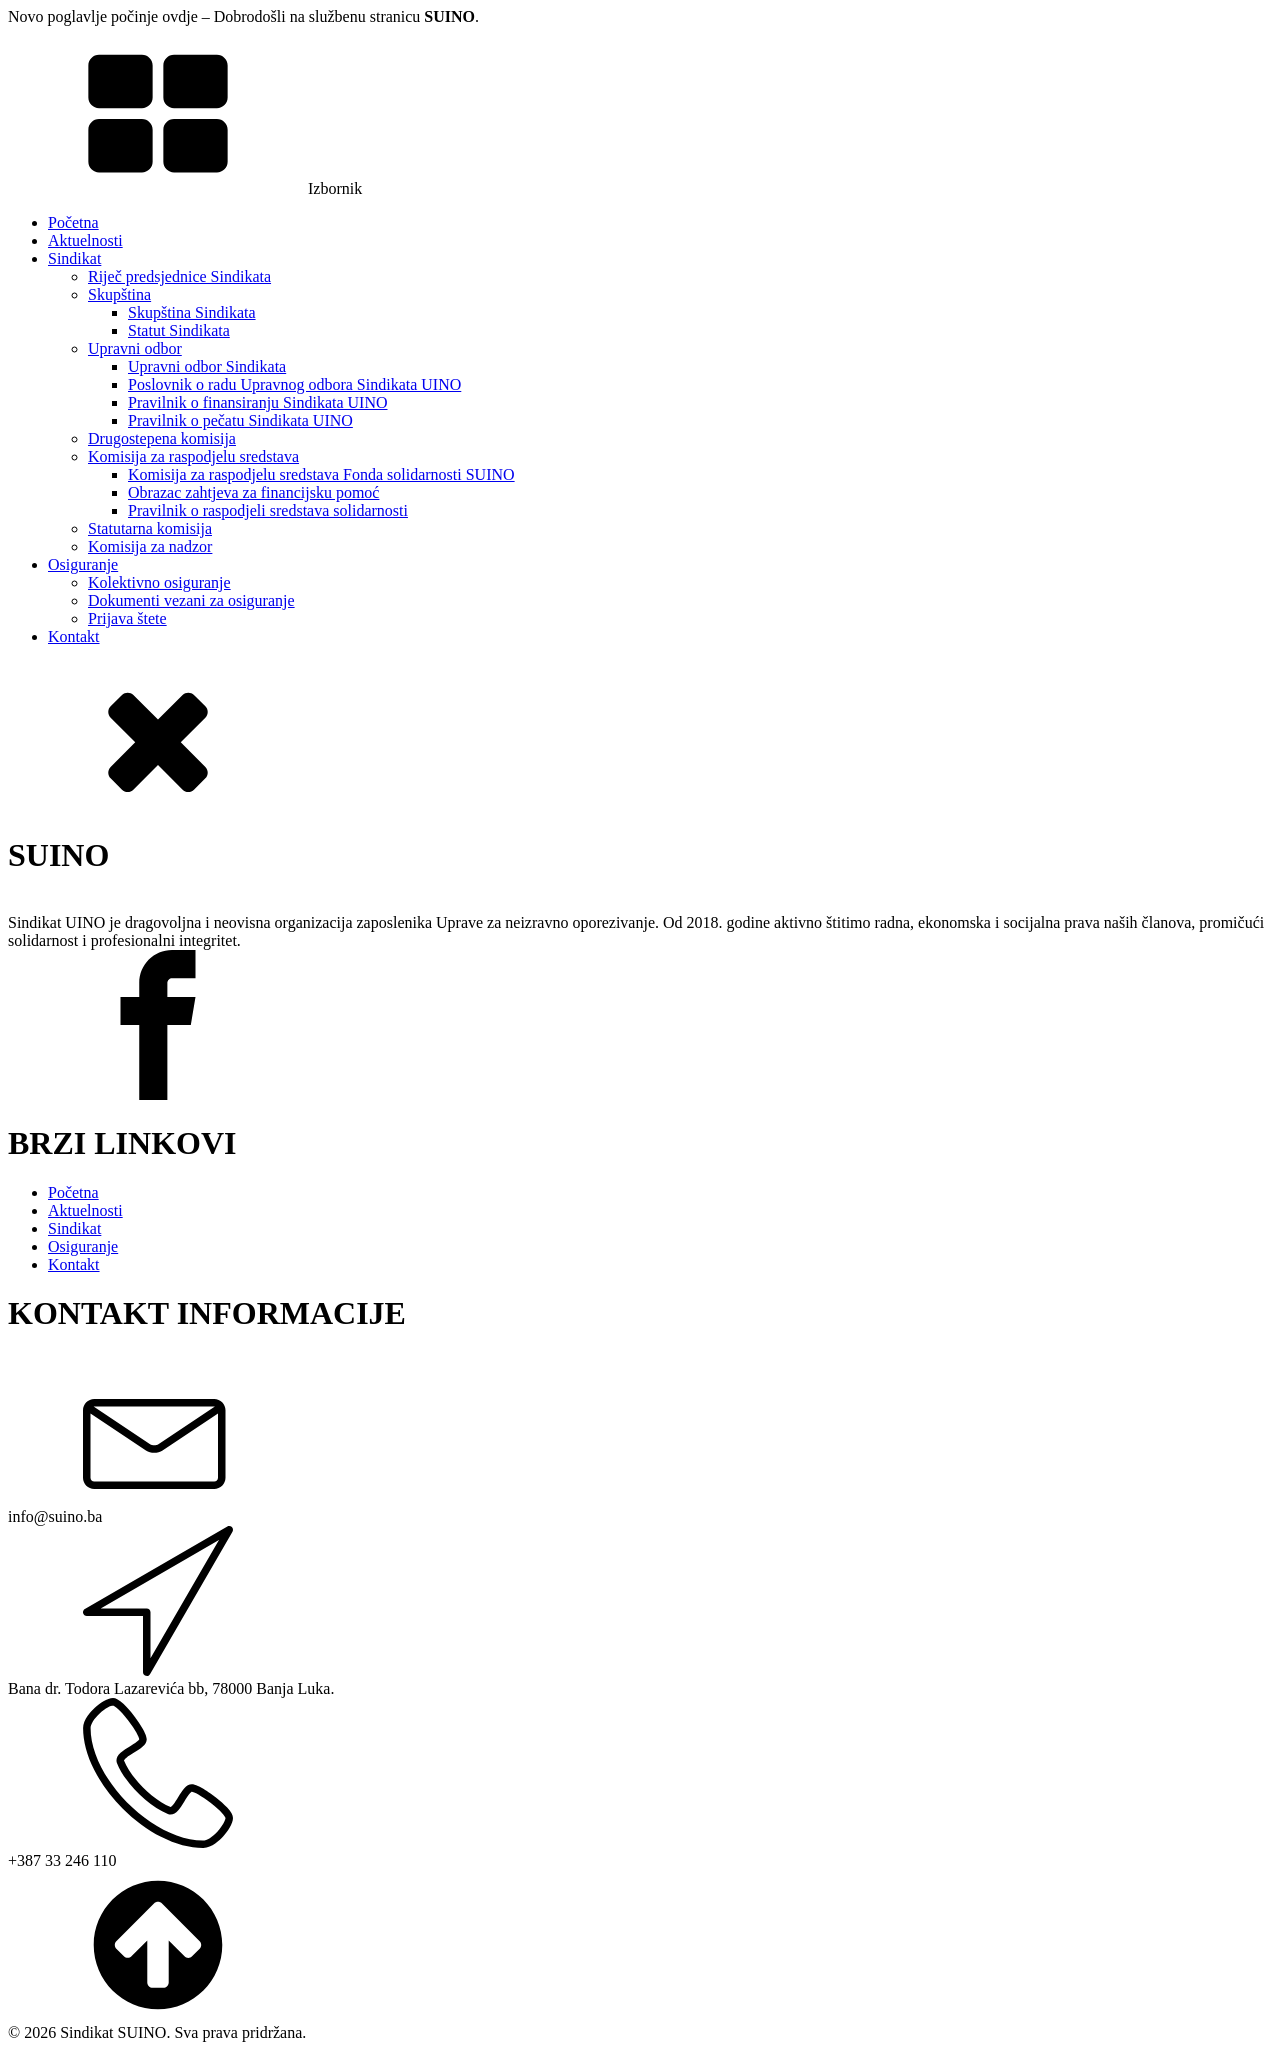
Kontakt (74, 636)
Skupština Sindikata (192, 312)
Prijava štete (127, 618)
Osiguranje (83, 564)
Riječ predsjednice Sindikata (179, 276)
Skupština (119, 294)
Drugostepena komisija (162, 438)
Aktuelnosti (85, 240)
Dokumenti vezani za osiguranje (191, 600)
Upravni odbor (135, 348)
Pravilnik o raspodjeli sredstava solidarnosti (268, 510)
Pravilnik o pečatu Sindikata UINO (240, 420)
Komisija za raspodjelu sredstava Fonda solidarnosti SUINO (321, 474)
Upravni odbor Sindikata (207, 366)
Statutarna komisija (150, 528)
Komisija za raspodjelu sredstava (193, 456)
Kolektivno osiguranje (159, 582)
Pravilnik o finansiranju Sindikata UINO (258, 402)
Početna (73, 222)
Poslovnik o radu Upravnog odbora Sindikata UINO (294, 384)
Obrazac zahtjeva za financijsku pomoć (253, 492)
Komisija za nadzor (150, 546)
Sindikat (74, 258)
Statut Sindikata (179, 330)
